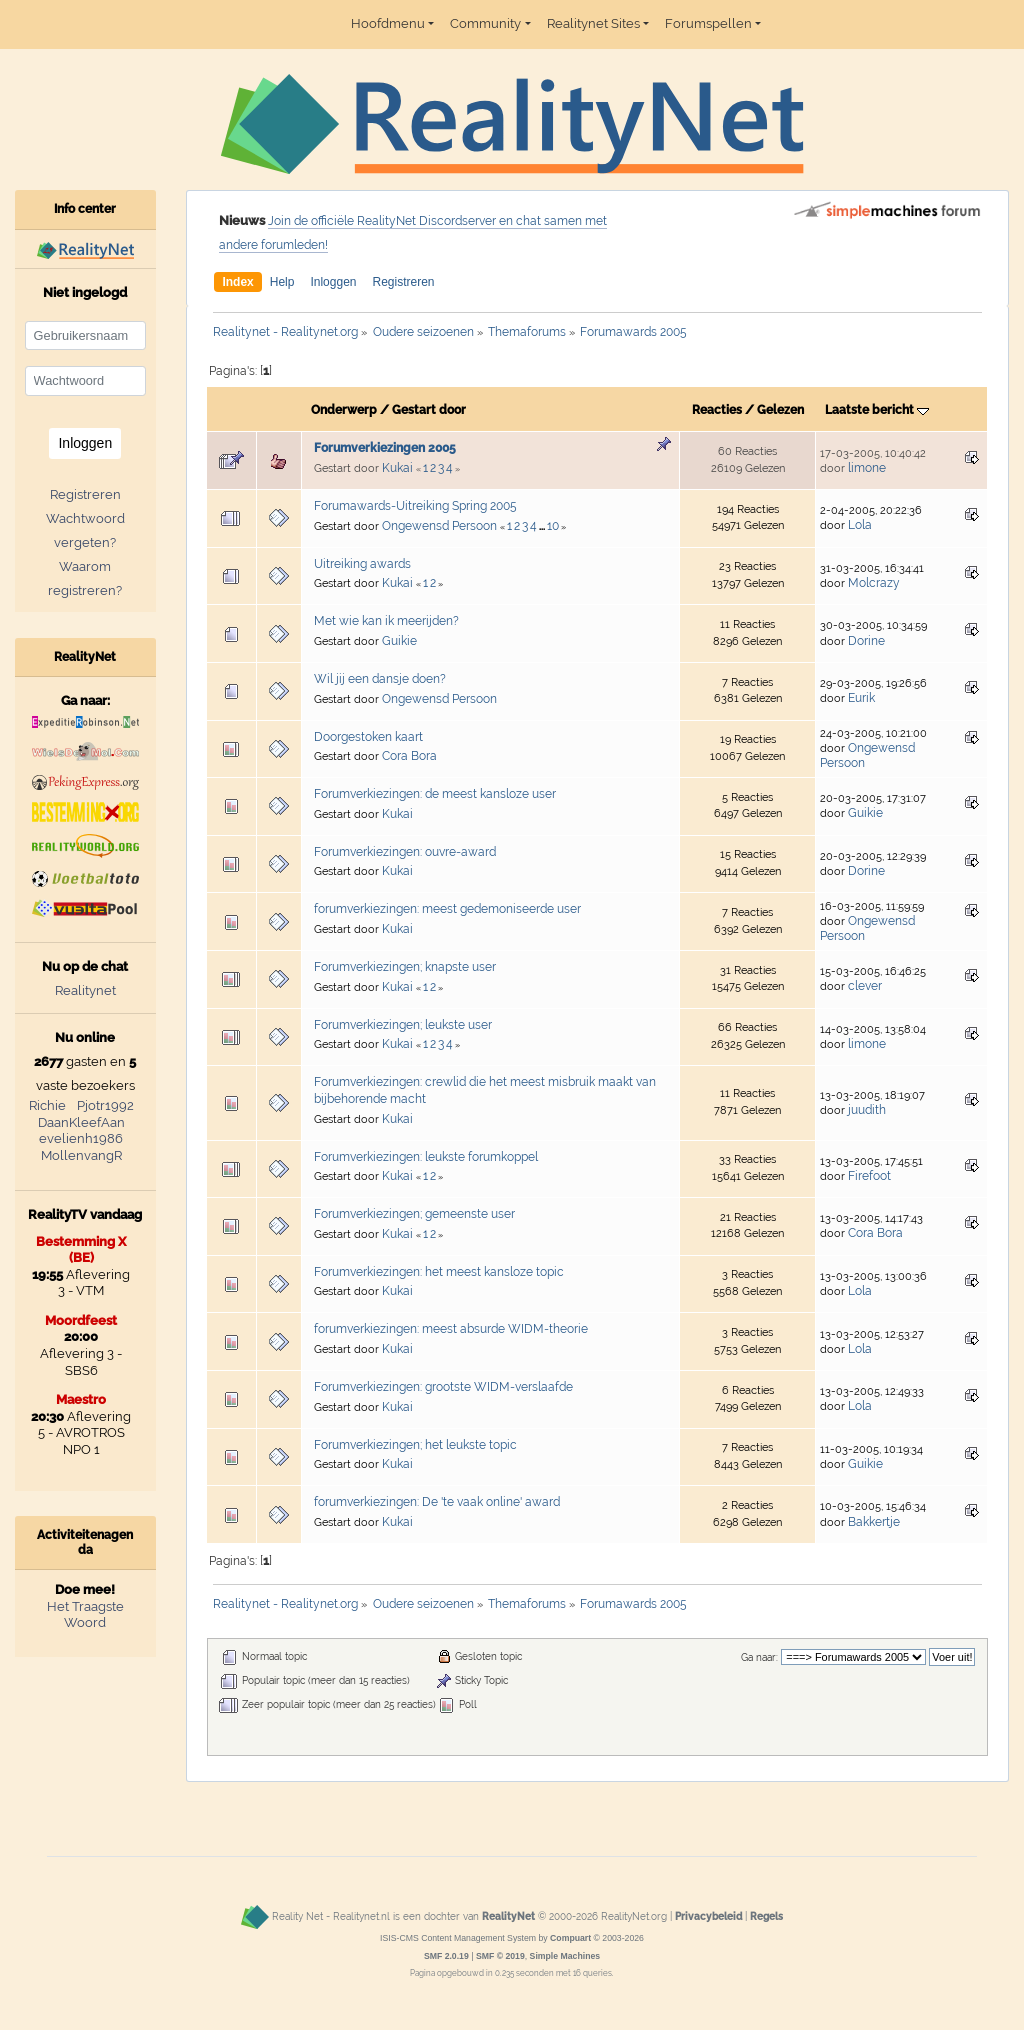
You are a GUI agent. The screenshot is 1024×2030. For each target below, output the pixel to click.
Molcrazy (874, 583)
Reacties (717, 410)
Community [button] (485, 23)
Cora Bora (409, 756)
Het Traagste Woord (85, 1615)
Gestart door (429, 410)
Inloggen (333, 282)
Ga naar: (759, 1657)
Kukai (397, 468)
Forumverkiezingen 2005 (385, 448)
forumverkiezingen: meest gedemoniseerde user (447, 909)
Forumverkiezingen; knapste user (405, 967)
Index (237, 282)
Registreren (403, 282)
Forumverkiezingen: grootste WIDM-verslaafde (443, 1387)
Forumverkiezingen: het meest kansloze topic (439, 1272)
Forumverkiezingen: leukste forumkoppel (426, 1157)
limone (867, 468)
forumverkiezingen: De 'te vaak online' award (437, 1502)
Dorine (866, 641)
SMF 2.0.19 (446, 1956)
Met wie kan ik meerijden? (386, 621)
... (543, 527)
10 (553, 526)
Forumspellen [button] (708, 23)
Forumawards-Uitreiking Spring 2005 (415, 506)
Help (282, 282)
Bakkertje (874, 1522)
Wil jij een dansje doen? (380, 679)
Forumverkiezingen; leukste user (403, 1025)
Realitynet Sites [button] (593, 23)
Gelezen (780, 410)
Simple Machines (565, 1956)
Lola (860, 525)
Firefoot (869, 1176)
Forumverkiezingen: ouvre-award (405, 852)
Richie (47, 1105)
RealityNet (508, 1916)
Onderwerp (344, 410)
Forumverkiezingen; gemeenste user (414, 1214)
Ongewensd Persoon (439, 526)
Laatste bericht (877, 410)
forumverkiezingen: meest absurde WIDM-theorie (451, 1329)
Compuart (570, 1938)
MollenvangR (81, 1155)
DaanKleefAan (81, 1122)
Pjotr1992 (105, 1105)
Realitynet (85, 990)
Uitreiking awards (362, 564)
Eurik (861, 698)
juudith (867, 1110)
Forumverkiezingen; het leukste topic (415, 1445)
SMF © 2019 (500, 1956)
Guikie (399, 641)
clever (865, 986)
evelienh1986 (81, 1138)
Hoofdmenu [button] (388, 23)
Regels (766, 1916)
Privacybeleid (708, 1916)
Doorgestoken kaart (368, 737)
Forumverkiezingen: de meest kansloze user (435, 794)
